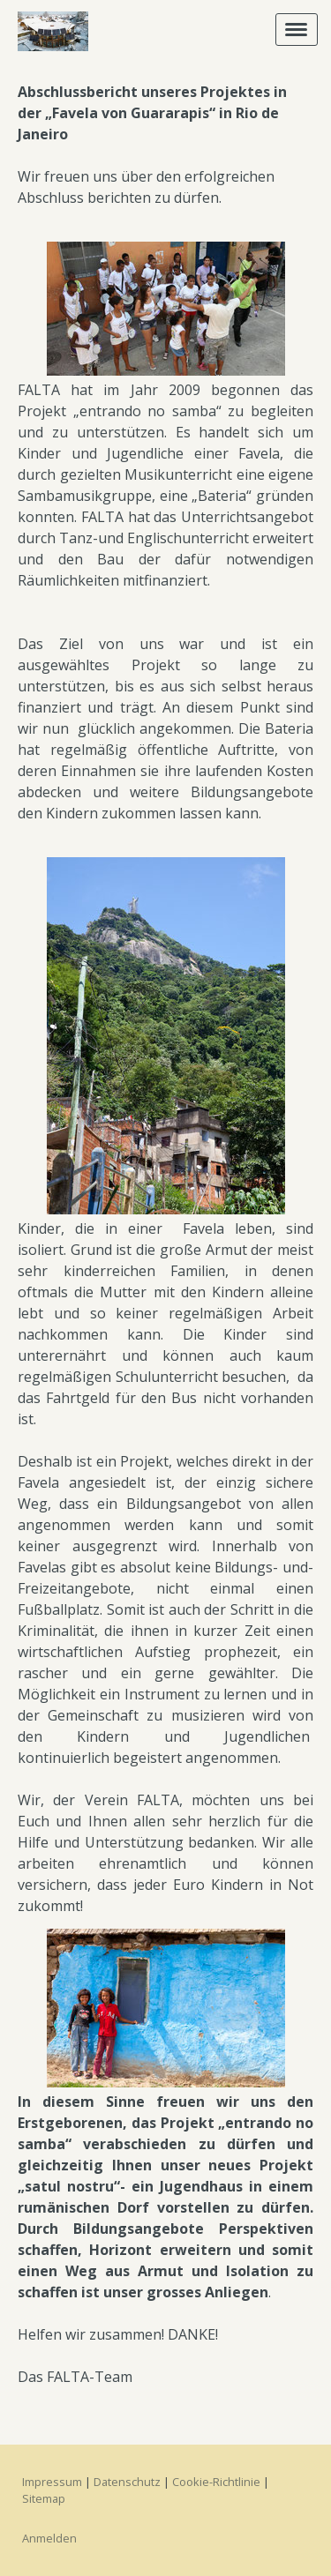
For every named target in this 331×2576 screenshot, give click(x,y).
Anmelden (49, 2538)
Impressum (52, 2482)
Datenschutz (127, 2482)
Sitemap (43, 2498)
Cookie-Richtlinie (216, 2482)
